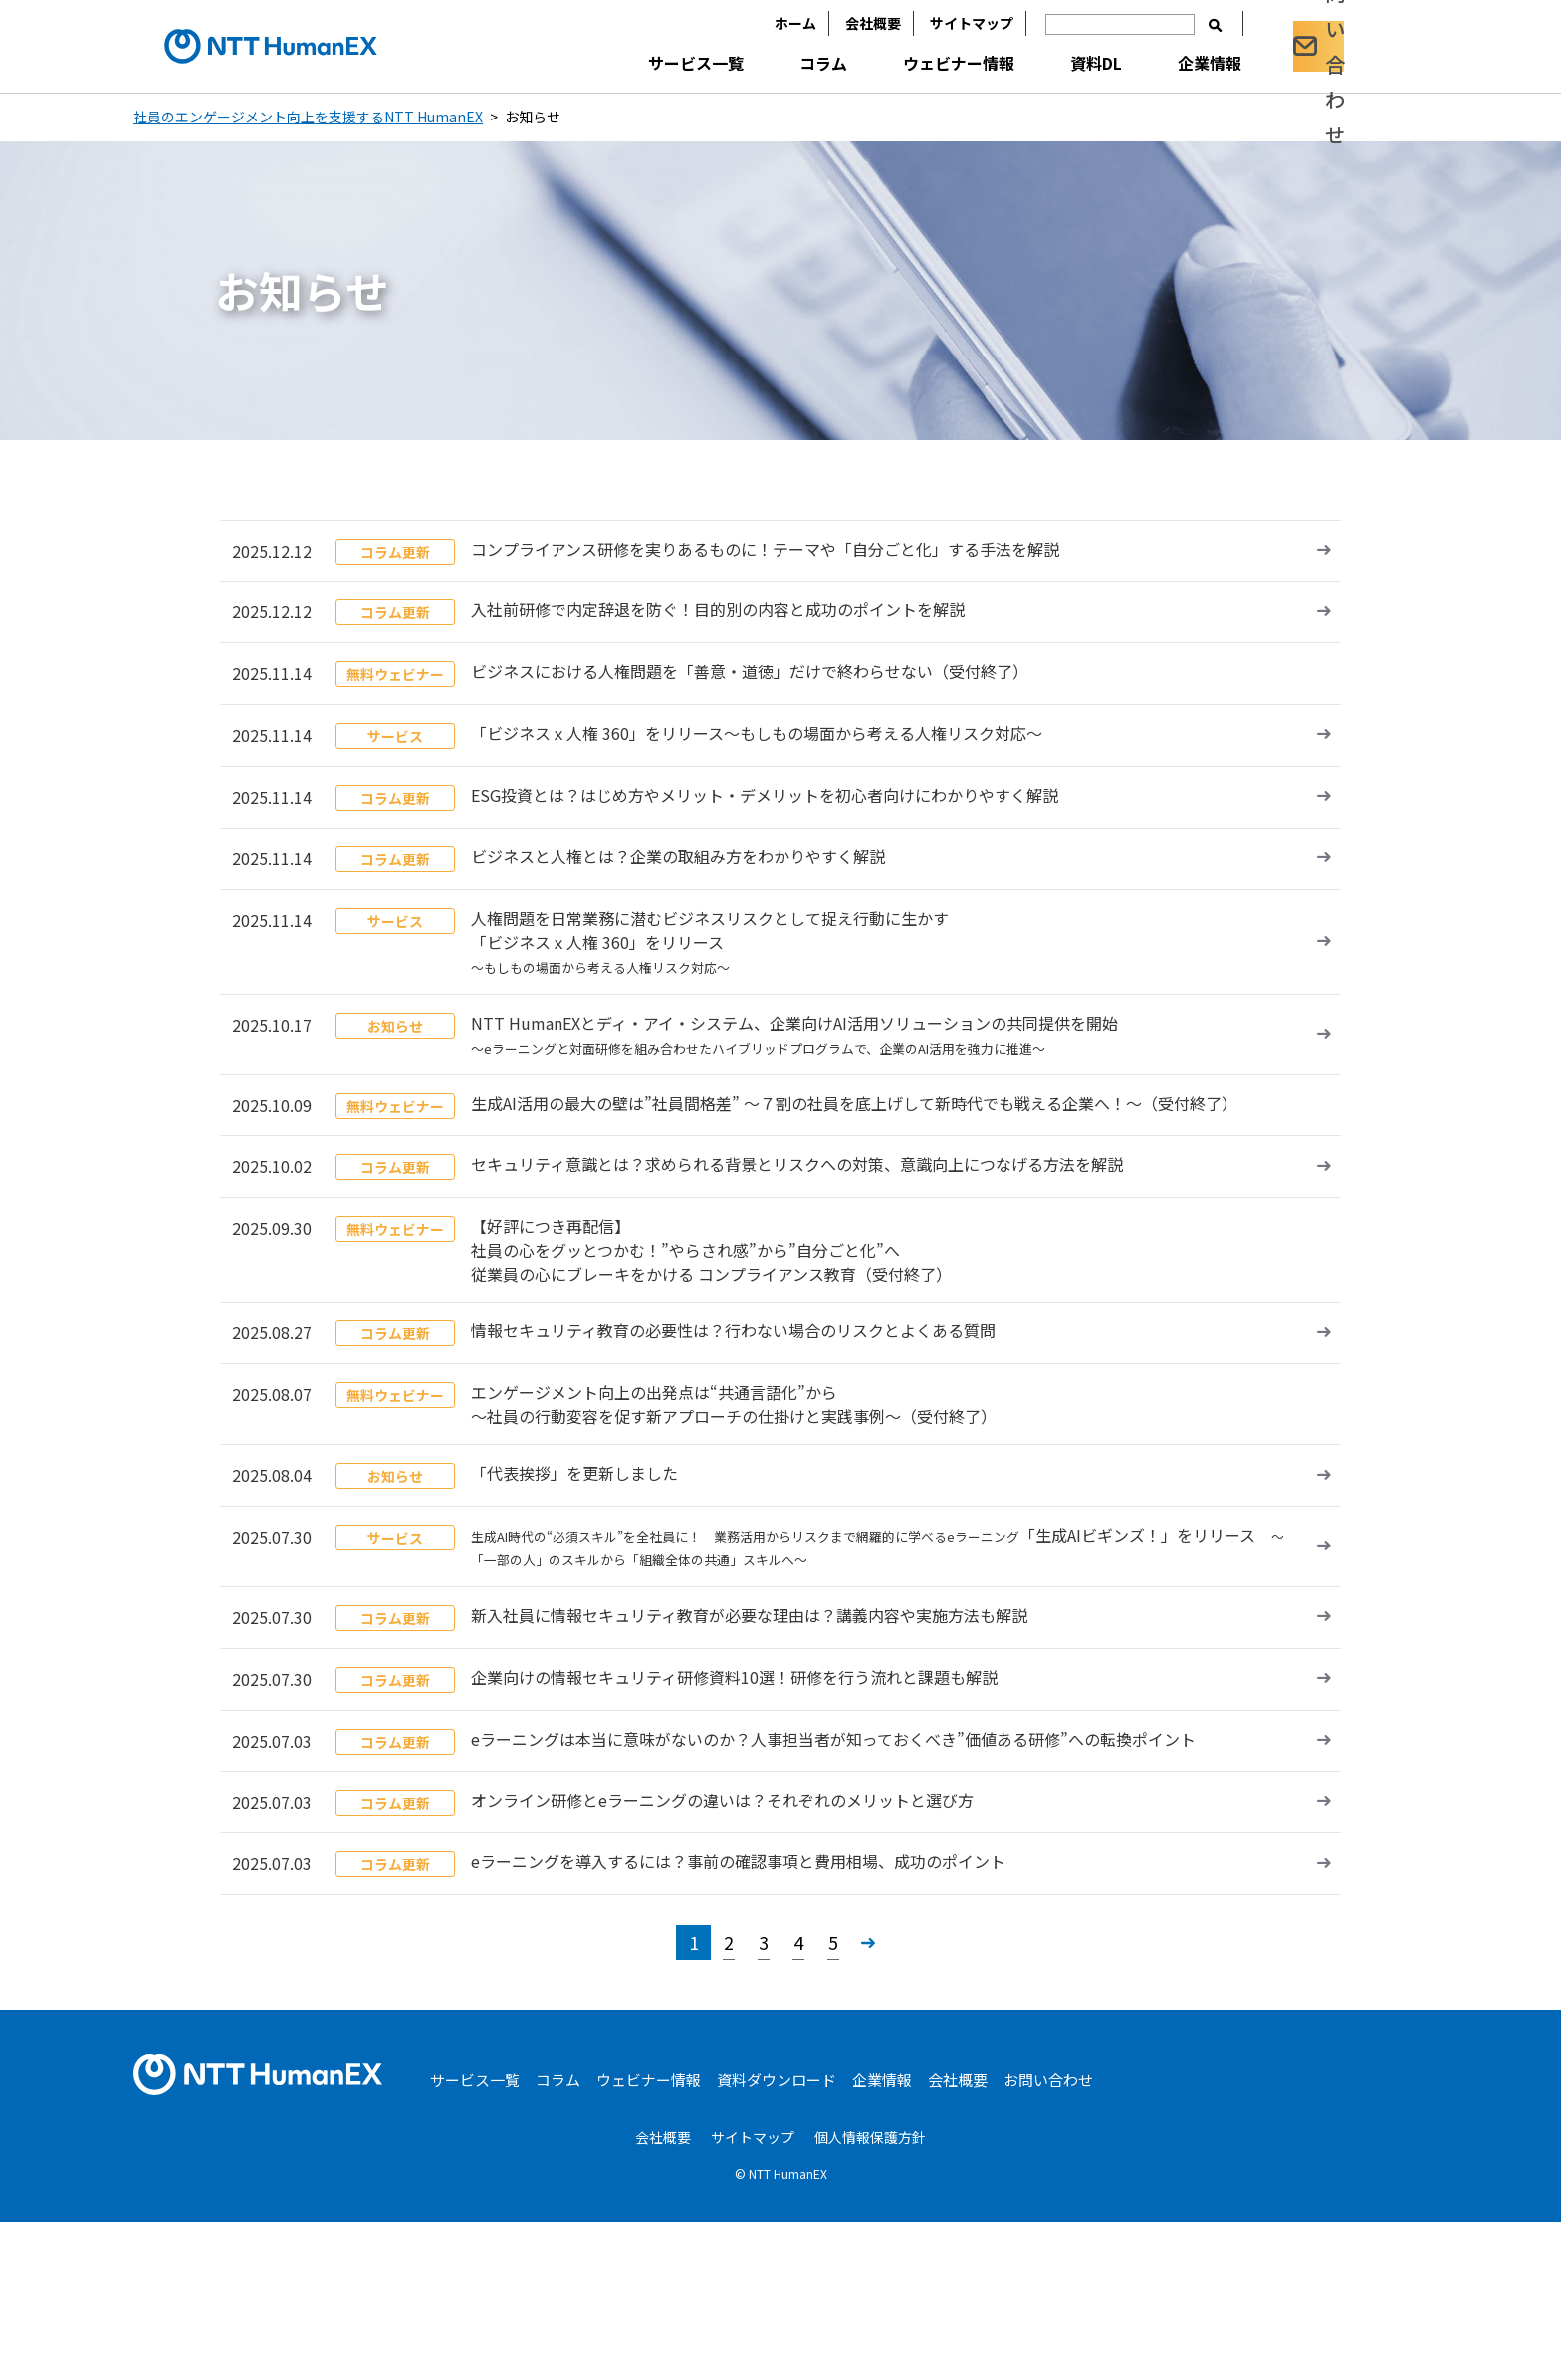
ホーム (763, 23)
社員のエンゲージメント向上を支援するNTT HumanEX (308, 116)
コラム (791, 63)
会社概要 (841, 23)
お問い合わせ (1048, 2239)
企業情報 (1178, 63)
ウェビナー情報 (927, 63)
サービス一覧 (664, 63)
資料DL (1064, 63)
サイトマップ (940, 23)
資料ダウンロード (776, 2239)
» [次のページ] (867, 2101)
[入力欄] (1088, 24)
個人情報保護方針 (870, 2296)
